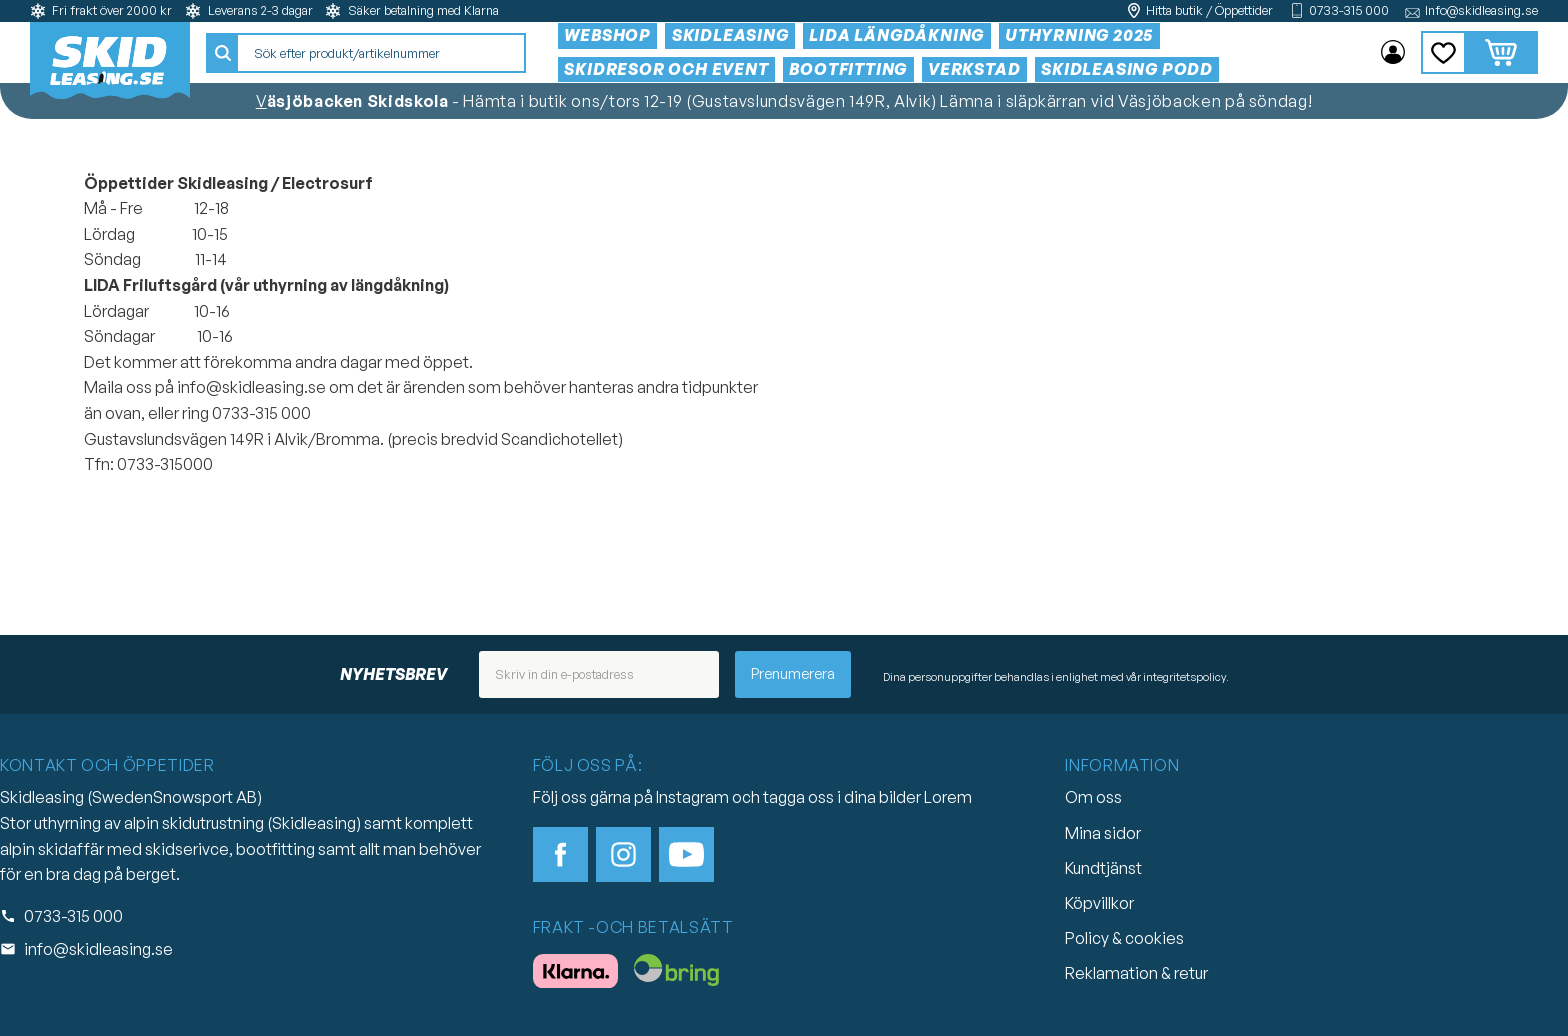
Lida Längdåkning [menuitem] (896, 35)
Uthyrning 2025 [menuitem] (1079, 35)
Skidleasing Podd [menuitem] (1127, 69)
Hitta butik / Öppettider (1209, 10)
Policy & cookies (1124, 938)
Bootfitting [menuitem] (848, 69)
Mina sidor (1103, 833)
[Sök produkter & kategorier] (381, 53)
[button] (1443, 52)
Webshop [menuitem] (607, 35)
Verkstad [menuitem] (974, 69)
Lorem (948, 797)
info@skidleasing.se (98, 949)
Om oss (1093, 797)
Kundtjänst (1103, 868)
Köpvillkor (1099, 903)
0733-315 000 (1349, 10)
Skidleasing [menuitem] (730, 35)
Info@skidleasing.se (1481, 10)
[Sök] (223, 53)
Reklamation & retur (1136, 973)
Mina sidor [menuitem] (1393, 53)
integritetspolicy (1184, 677)
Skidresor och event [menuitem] (666, 69)
